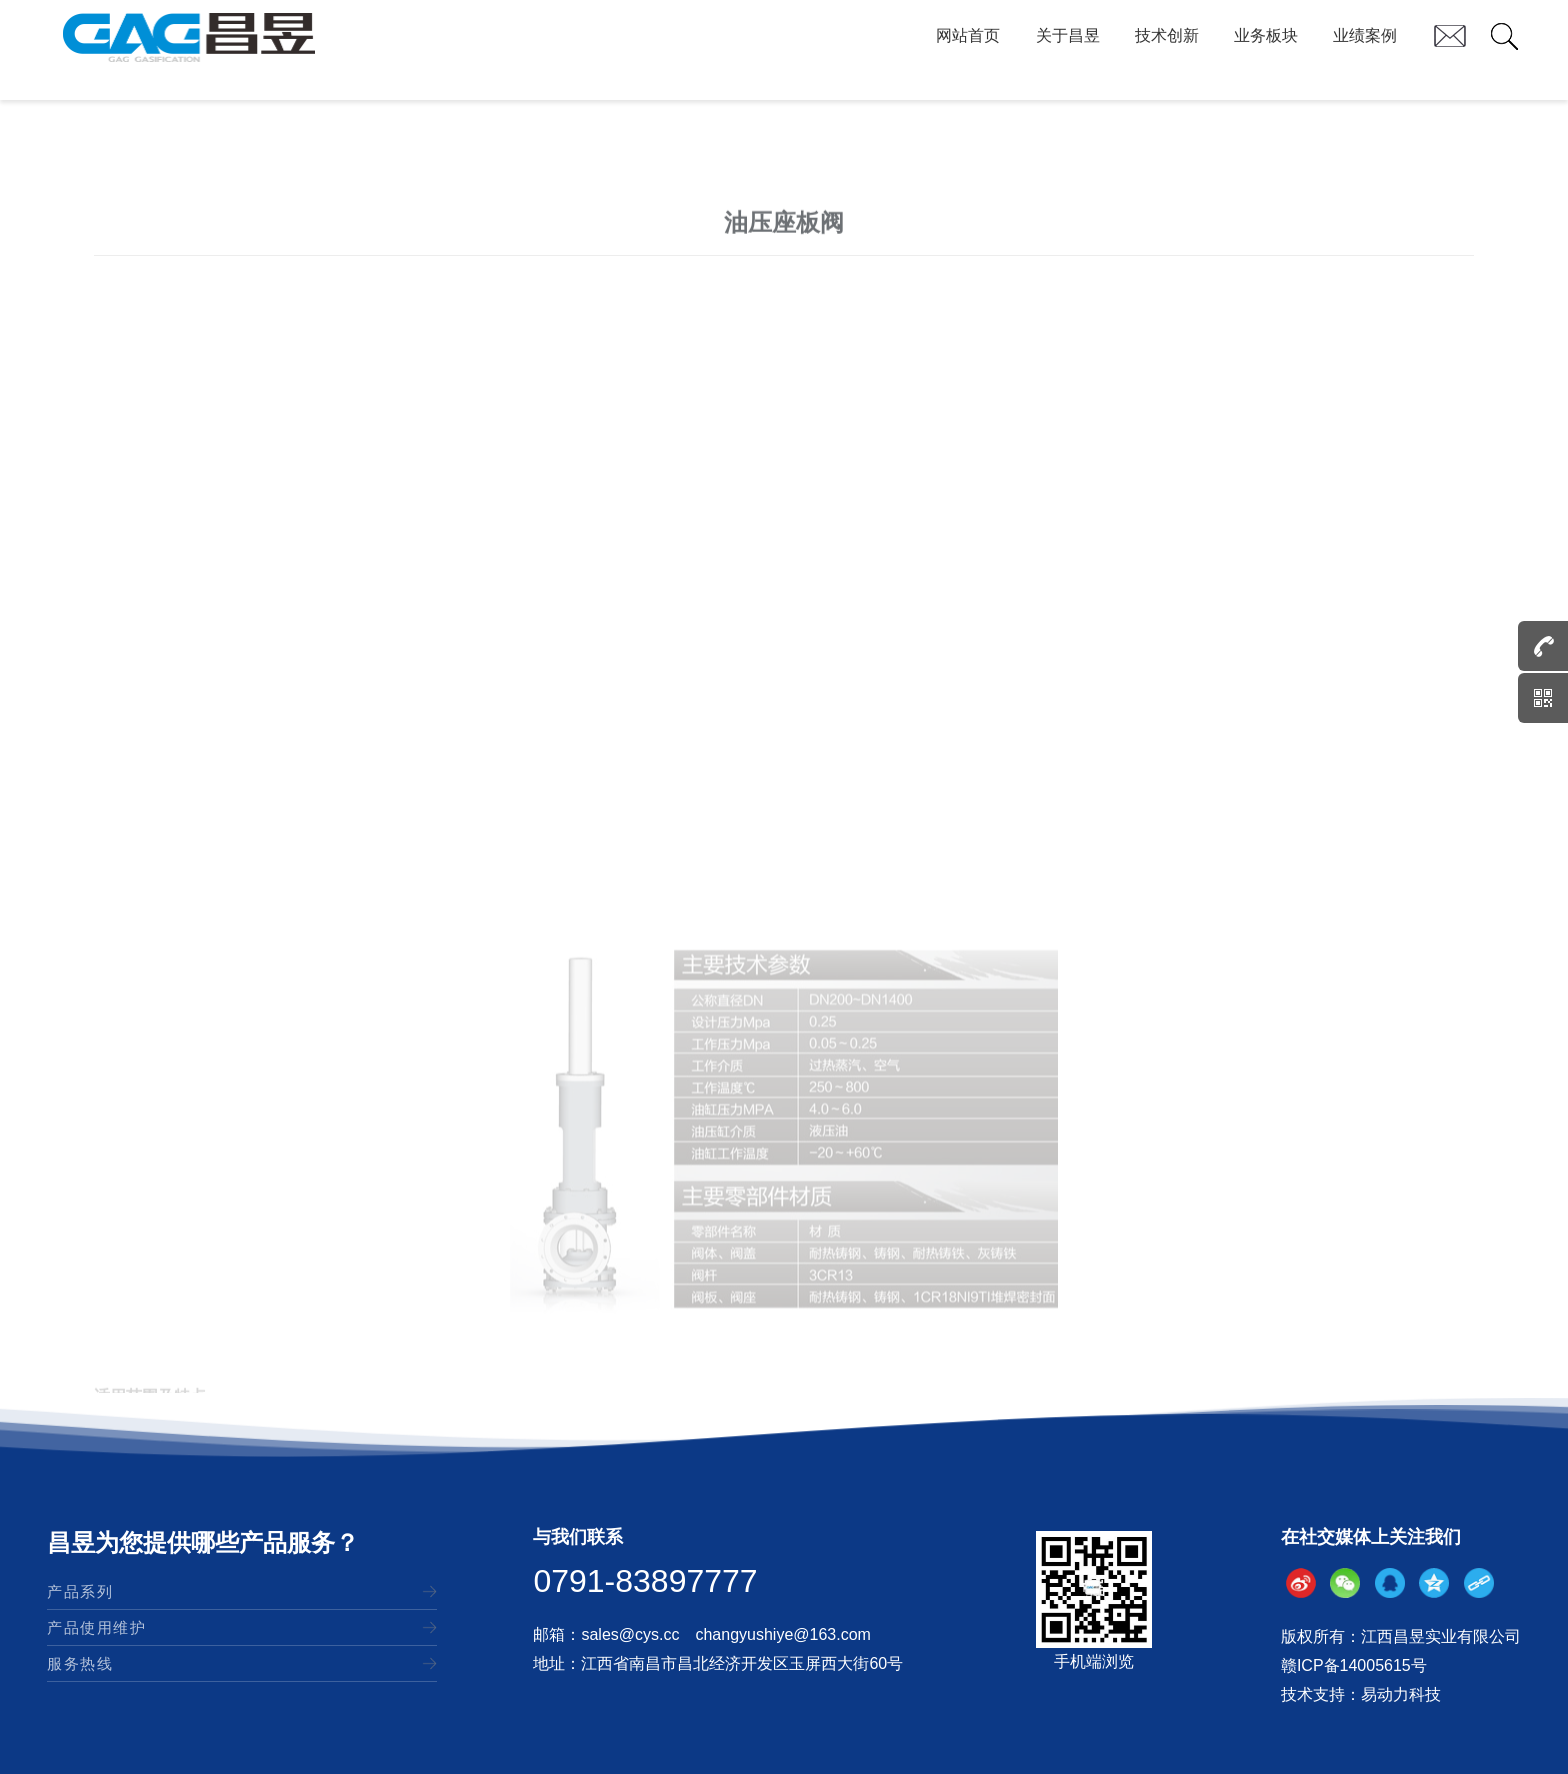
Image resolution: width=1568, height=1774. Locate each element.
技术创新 (1167, 49)
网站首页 (968, 49)
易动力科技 (1401, 1694)
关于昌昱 (1068, 49)
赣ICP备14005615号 (1354, 1665)
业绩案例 (1365, 49)
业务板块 (1266, 49)
